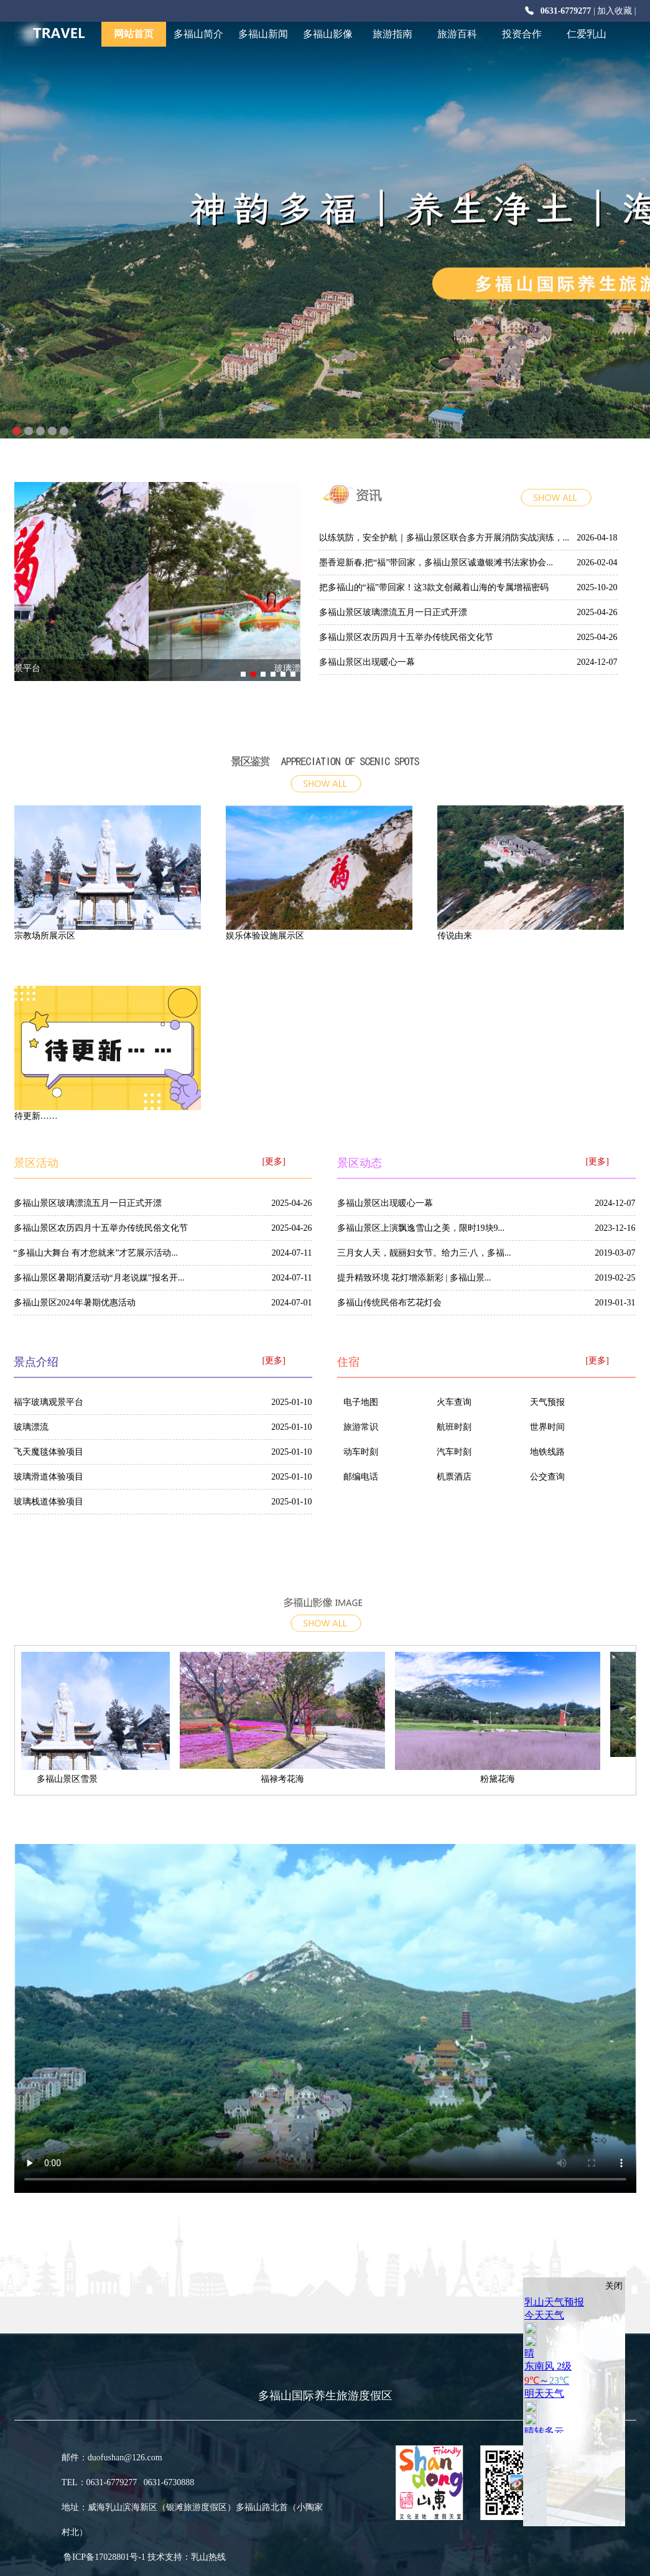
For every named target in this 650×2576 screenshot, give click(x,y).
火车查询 (454, 1402)
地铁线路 (547, 1452)
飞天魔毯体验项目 (48, 1452)
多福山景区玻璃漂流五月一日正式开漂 (393, 612)
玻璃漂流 (31, 1427)
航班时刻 (454, 1427)
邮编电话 (360, 1476)
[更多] (274, 1161)
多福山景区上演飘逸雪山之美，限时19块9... (421, 1228)
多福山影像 (328, 34)
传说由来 (454, 935)
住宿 (348, 1362)
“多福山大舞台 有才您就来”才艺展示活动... (96, 1253)
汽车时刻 (454, 1452)
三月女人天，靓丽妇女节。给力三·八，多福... (424, 1253)
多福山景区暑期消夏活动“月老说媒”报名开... (99, 1277)
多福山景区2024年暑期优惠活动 (75, 1302)
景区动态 (359, 1163)
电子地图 (360, 1402)
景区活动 (36, 1163)
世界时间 (547, 1427)
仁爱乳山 (586, 34)
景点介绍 (325, 758)
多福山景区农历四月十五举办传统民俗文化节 (406, 637)
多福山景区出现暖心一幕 (367, 662)
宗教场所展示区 (44, 935)
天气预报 (547, 1402)
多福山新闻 (263, 34)
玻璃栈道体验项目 (48, 1501)
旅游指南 (392, 34)
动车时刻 (360, 1452)
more (574, 503)
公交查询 (547, 1476)
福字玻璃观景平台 (157, 668)
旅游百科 (457, 34)
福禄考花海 (288, 1779)
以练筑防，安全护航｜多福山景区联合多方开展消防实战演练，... (444, 537)
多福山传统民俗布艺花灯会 (389, 1302)
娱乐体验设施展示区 (265, 935)
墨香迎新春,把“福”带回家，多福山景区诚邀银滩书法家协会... (436, 562)
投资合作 (522, 34)
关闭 (614, 2286)
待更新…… (36, 1116)
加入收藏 (614, 11)
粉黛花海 (503, 1779)
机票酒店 (454, 1476)
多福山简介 (198, 34)
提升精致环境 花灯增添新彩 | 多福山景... (414, 1277)
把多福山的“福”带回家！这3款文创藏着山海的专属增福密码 (434, 587)
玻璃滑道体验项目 (48, 1476)
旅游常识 (360, 1427)
